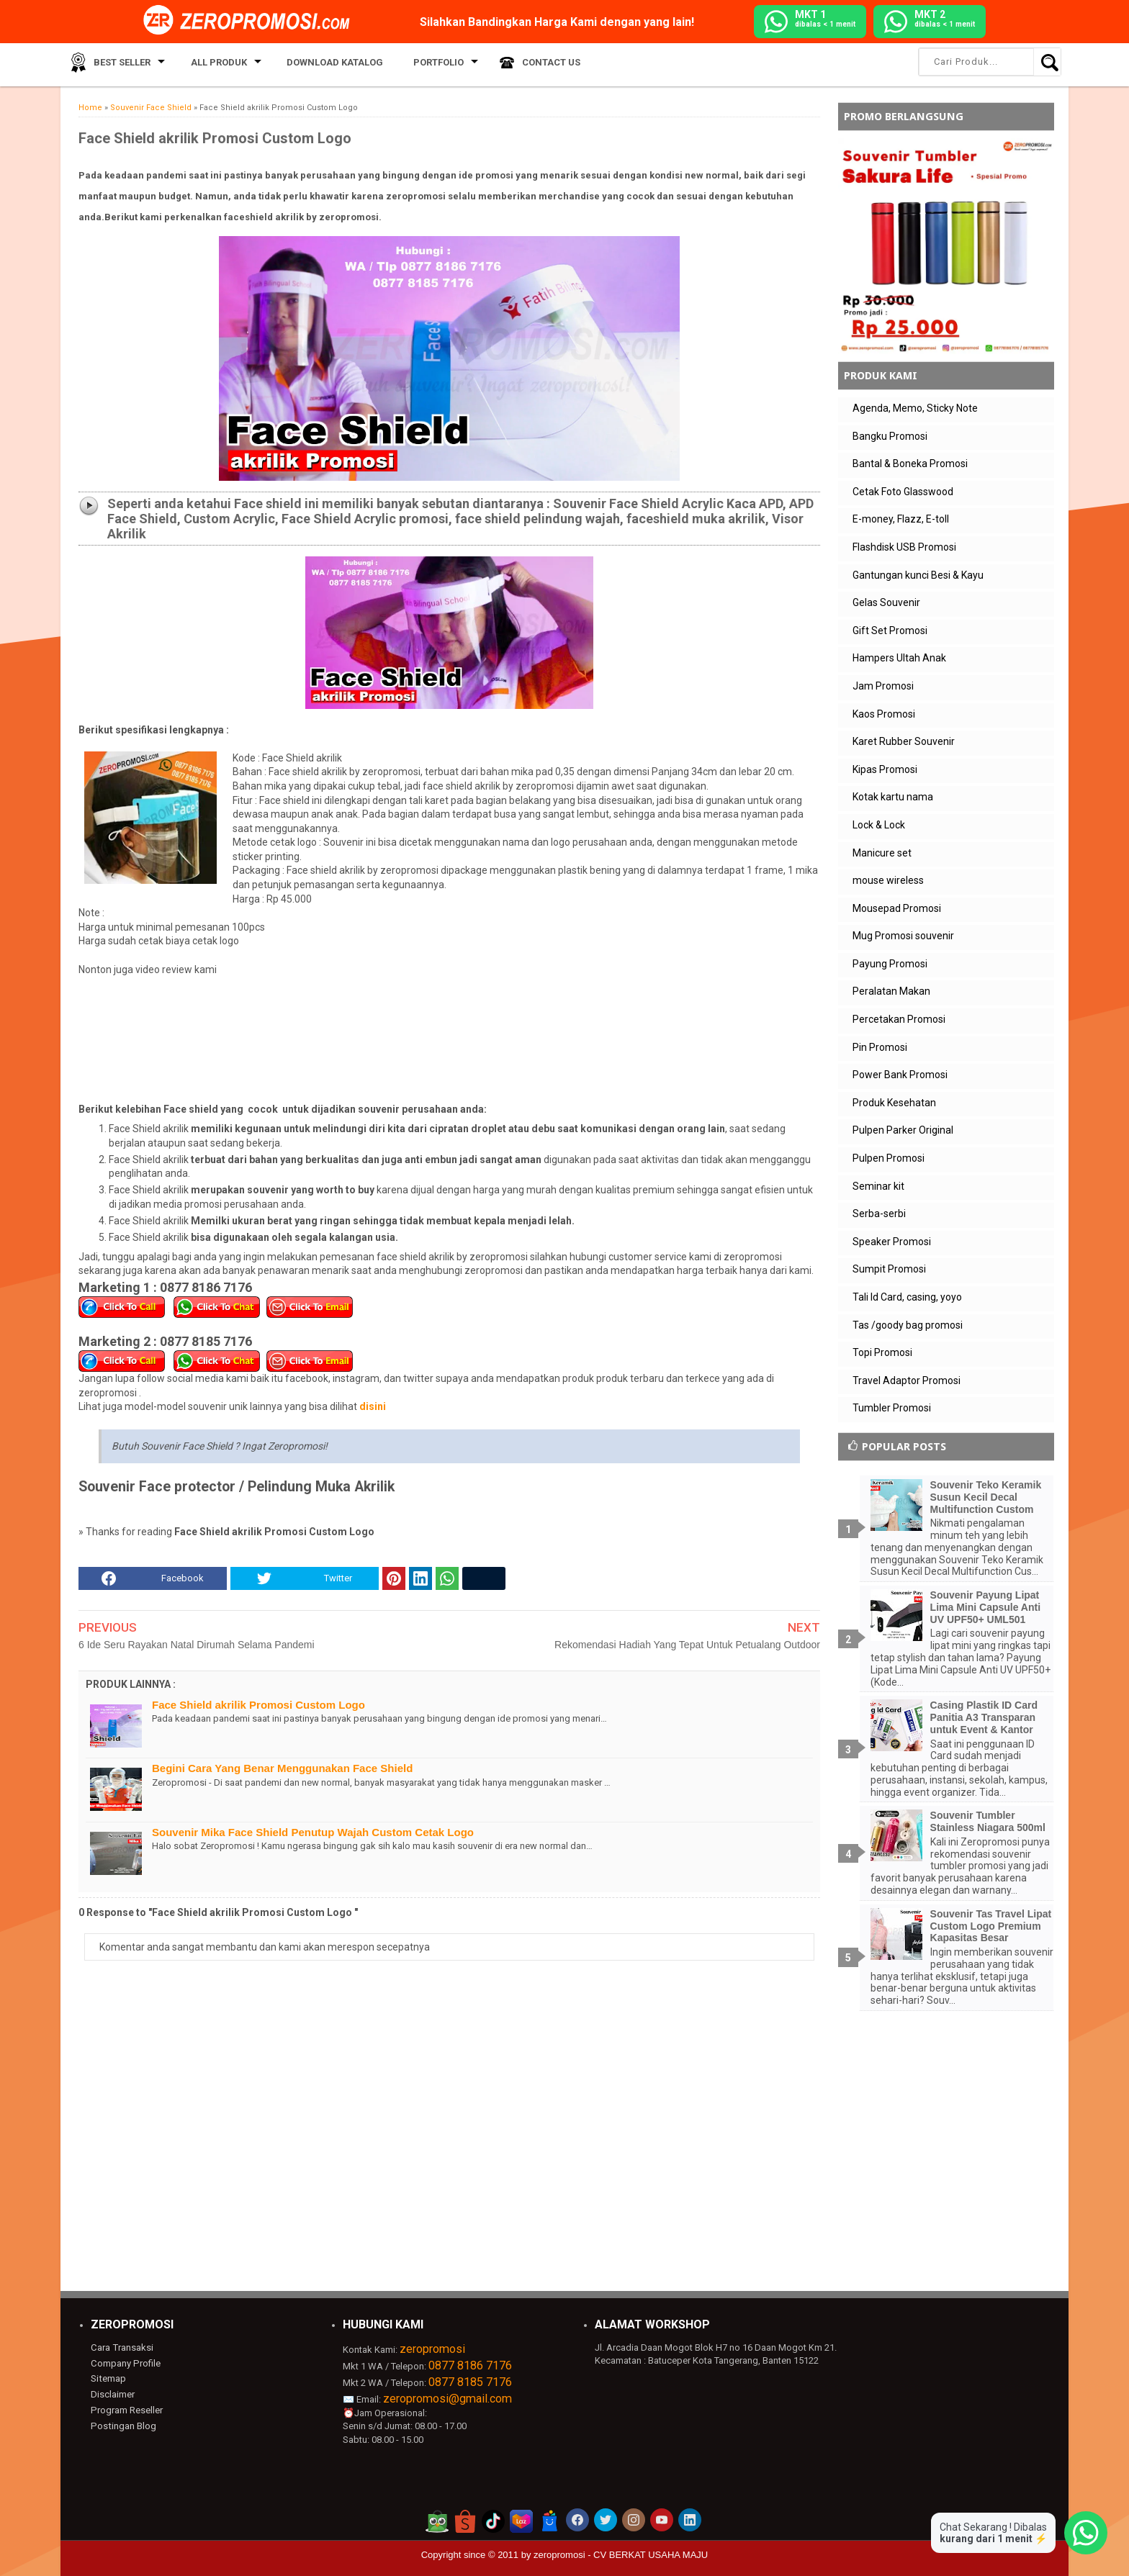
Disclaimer (113, 2393)
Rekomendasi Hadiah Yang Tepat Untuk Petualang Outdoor (687, 1644)
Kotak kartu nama (893, 797)
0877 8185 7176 (470, 2382)
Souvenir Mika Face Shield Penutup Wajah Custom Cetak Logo (313, 1832)
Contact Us (526, 64)
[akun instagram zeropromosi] (633, 2519)
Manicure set (882, 853)
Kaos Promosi (884, 714)
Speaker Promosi (892, 1241)
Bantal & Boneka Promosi (910, 463)
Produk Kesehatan (894, 1102)
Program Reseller (126, 2409)
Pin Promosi (880, 1047)
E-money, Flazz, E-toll (901, 519)
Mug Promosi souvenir (903, 935)
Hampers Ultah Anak (899, 658)
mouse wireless (888, 880)
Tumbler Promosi (892, 1408)
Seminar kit (878, 1186)
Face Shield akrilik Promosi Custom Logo (258, 1705)
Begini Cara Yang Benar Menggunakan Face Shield (282, 1768)
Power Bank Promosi (900, 1074)
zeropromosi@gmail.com (447, 2398)
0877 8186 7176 (470, 2365)
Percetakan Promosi (899, 1019)
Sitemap (108, 2377)
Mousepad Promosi (897, 908)
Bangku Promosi (890, 436)
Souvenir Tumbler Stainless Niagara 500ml (987, 1821)
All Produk (210, 64)
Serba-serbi (879, 1213)
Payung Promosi (890, 964)
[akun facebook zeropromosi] (577, 2519)
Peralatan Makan (891, 991)
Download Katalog (322, 64)
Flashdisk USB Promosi (904, 547)
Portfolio (417, 64)
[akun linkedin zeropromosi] (689, 2519)
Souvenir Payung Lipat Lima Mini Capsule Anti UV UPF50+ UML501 (985, 1607)
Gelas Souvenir (886, 602)
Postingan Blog (122, 2424)
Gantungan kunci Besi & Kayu (918, 575)
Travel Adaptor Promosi (907, 1380)
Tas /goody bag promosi (908, 1325)
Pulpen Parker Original (903, 1130)
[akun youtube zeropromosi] (661, 2519)
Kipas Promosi (885, 769)
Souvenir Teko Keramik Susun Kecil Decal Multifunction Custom (986, 1497)
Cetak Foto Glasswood (903, 491)
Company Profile (124, 2362)
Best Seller (117, 64)
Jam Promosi (883, 686)
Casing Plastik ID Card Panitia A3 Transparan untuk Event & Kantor (984, 1717)
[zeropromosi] (251, 21)
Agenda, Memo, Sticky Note (915, 408)
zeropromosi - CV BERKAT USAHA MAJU (621, 2554)
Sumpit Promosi (889, 1269)
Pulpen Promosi (889, 1158)
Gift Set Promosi (890, 630)
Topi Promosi (882, 1352)
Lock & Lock (879, 825)
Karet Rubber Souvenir (904, 741)
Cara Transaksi (121, 2346)
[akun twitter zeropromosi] (605, 2519)
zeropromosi (432, 2349)
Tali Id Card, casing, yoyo (907, 1297)
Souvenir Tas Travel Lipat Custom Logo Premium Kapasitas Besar (991, 1926)
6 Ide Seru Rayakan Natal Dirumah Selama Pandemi (196, 1644)
